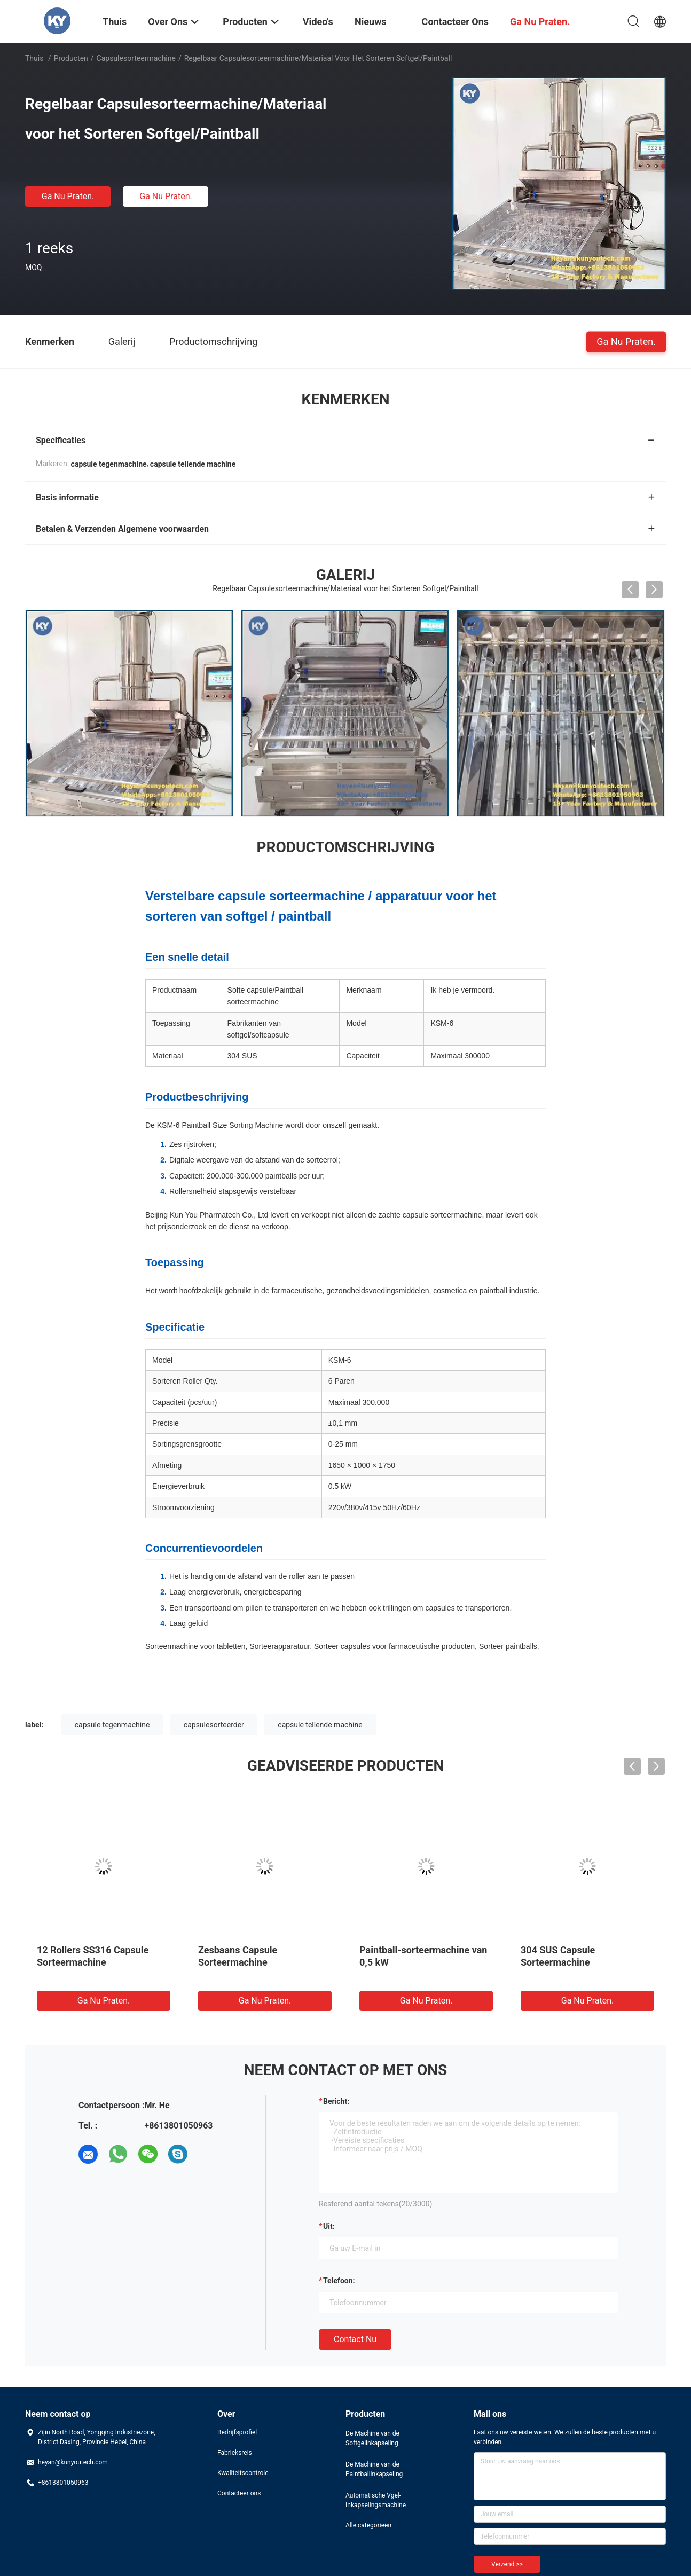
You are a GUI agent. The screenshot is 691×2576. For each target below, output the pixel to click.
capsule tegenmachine (112, 1725)
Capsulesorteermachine (136, 58)
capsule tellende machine (320, 1725)
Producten (71, 58)
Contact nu (355, 2339)
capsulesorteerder (214, 1725)
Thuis (34, 58)
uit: (329, 2226)
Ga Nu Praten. (68, 196)
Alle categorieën (368, 2525)
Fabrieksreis (234, 2452)
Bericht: (336, 2101)
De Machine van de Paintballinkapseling (374, 2469)
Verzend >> (507, 2564)
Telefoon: (339, 2280)
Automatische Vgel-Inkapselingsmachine (375, 2500)
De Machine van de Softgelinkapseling (372, 2438)
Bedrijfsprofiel (237, 2432)
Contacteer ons (239, 2493)
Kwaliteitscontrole (243, 2473)
